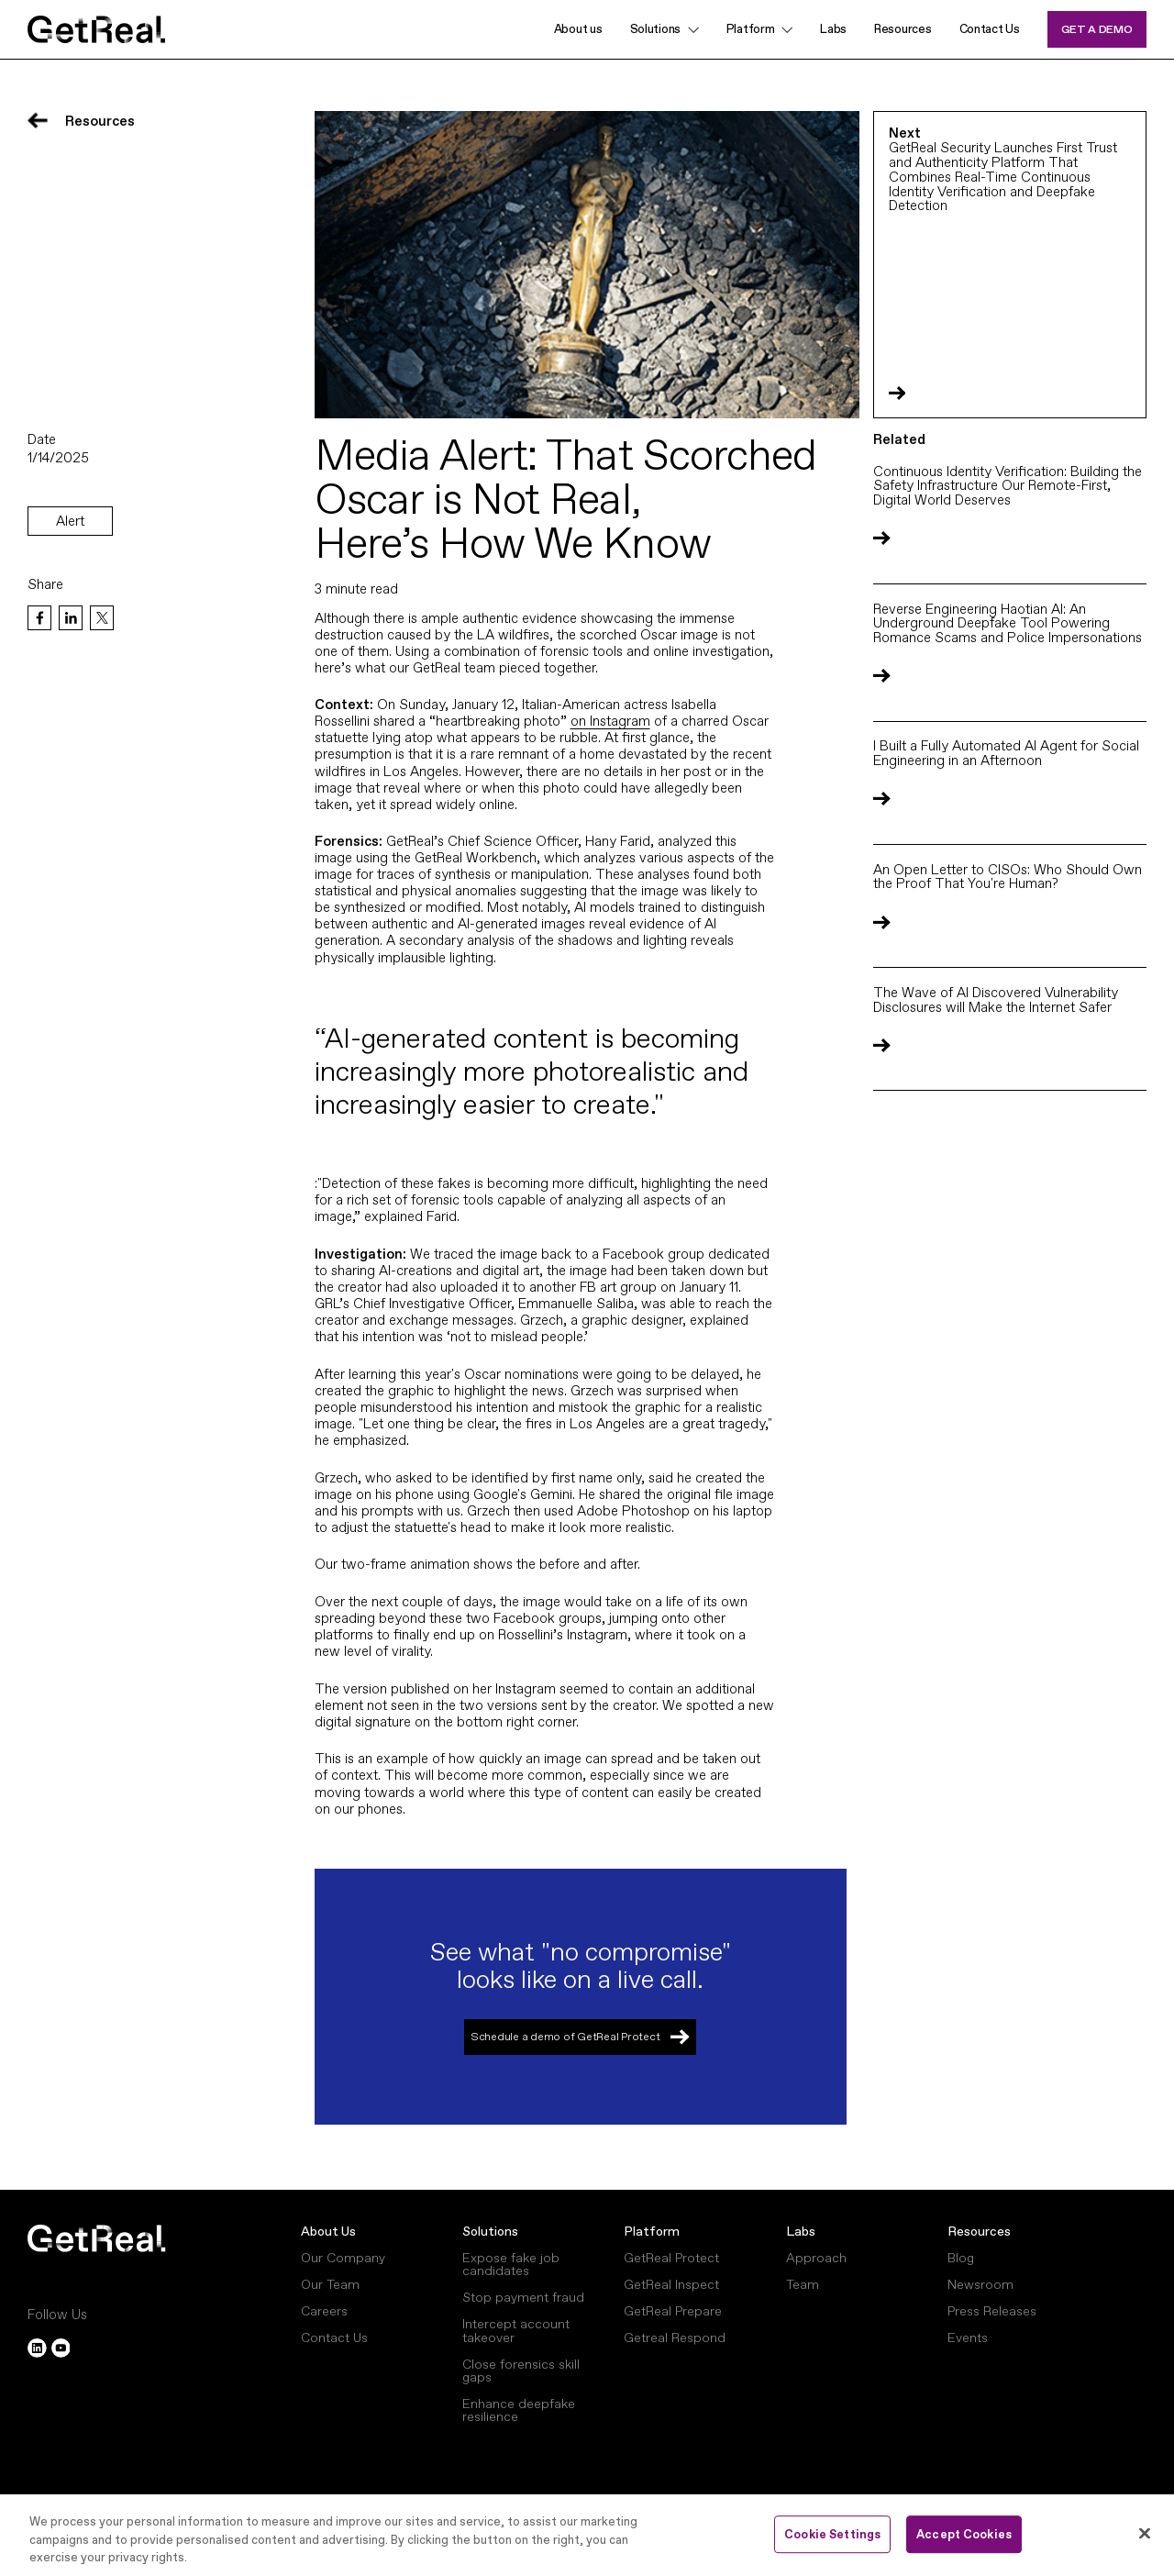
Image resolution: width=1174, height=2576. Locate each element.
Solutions (655, 29)
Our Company (343, 2257)
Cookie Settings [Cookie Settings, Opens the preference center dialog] (832, 2534)
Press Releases (991, 2310)
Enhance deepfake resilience (518, 2410)
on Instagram (610, 720)
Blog (960, 2257)
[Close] (1144, 2533)
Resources (902, 29)
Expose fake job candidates (510, 2264)
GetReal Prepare (673, 2310)
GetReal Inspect (671, 2284)
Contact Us (989, 29)
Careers (324, 2310)
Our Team (330, 2284)
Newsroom (980, 2284)
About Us (328, 2231)
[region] (587, 2535)
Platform (652, 2231)
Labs (833, 29)
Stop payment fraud (523, 2297)
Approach (816, 2257)
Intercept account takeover (516, 2330)
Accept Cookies (964, 2534)
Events (967, 2337)
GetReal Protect (671, 2257)
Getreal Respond (674, 2337)
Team (802, 2284)
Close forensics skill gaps (521, 2370)
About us (578, 29)
